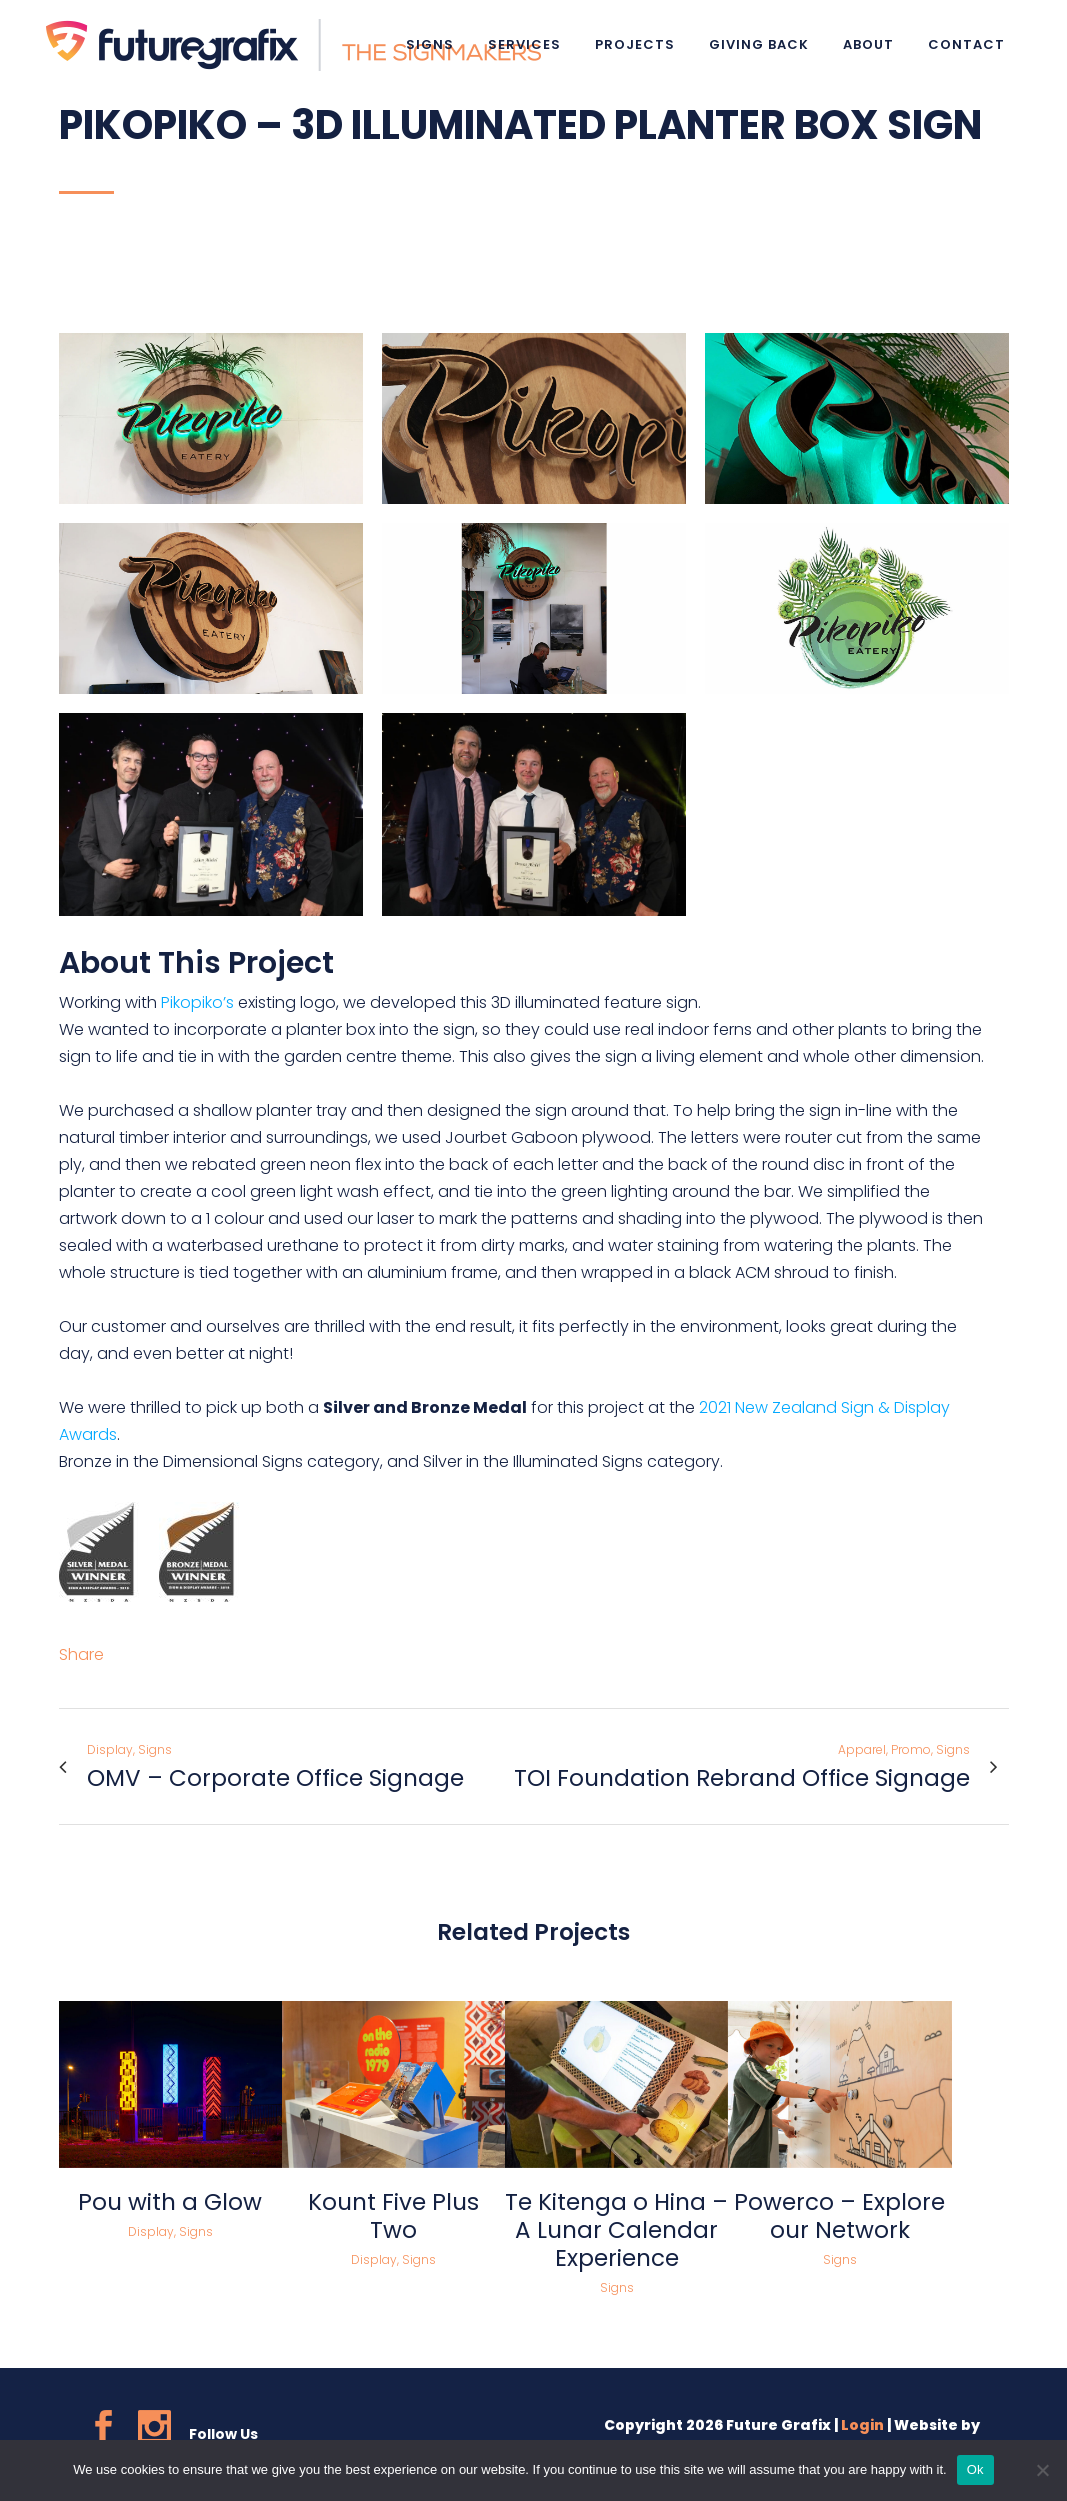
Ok (975, 2469)
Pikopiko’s (197, 1002)
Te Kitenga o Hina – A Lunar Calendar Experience (616, 2230)
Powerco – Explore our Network (839, 2216)
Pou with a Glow (170, 2202)
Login (862, 2425)
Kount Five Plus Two (393, 2216)
